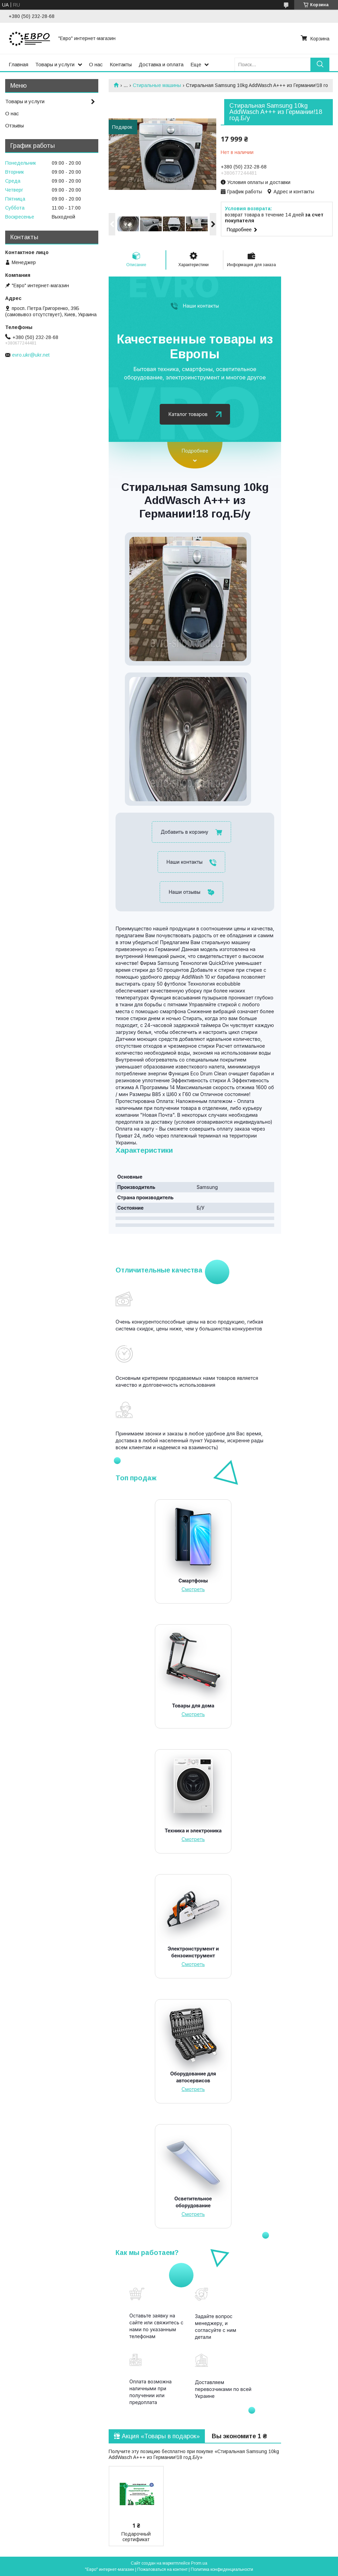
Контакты (121, 64)
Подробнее (194, 451)
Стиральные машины (157, 85)
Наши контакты (201, 306)
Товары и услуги (54, 64)
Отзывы (14, 125)
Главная (18, 64)
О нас (96, 64)
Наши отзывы (184, 892)
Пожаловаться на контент (162, 2569)
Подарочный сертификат (136, 2536)
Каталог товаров (187, 414)
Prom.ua (199, 2563)
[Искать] (319, 64)
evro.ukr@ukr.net (31, 355)
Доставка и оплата (161, 64)
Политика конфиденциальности (222, 2569)
